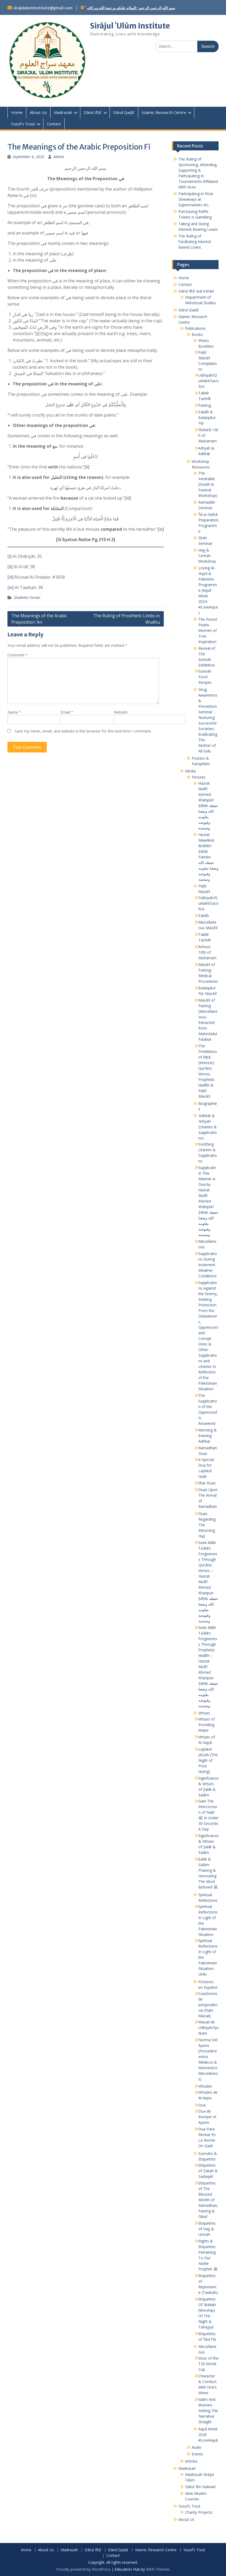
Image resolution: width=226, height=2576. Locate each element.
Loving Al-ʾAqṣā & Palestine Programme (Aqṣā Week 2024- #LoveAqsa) (208, 590)
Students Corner (27, 597)
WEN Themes (158, 2569)
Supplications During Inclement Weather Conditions (207, 1264)
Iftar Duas (207, 1482)
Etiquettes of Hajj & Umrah (207, 2229)
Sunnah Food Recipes (205, 677)
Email (67, 712)
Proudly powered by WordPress (83, 2569)
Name (14, 712)
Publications (195, 328)
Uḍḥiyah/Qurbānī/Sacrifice (208, 381)
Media (190, 770)
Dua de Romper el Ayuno (207, 2117)
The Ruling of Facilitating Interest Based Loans (194, 241)
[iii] (128, 498)
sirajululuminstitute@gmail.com (43, 8)
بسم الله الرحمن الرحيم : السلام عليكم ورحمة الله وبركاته (131, 8)
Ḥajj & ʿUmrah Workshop (207, 556)
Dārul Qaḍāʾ (124, 112)
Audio (197, 2447)
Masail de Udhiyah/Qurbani (208, 2027)
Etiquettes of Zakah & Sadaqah (208, 2171)
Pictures (199, 777)
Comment (17, 654)
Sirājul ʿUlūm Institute (130, 26)
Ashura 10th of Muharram (207, 952)
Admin (58, 156)
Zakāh (203, 915)
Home (17, 112)
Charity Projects (198, 2512)
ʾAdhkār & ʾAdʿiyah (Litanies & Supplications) (207, 1127)
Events (197, 2453)
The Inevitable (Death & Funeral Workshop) (207, 484)
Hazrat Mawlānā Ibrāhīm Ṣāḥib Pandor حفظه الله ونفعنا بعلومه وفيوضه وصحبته (208, 857)
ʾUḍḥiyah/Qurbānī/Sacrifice (208, 903)
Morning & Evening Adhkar (207, 1435)
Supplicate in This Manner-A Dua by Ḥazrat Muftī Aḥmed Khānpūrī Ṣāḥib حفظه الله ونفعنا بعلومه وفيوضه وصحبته (208, 1201)
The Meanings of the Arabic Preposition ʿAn (39, 619)
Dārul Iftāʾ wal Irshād (196, 291)
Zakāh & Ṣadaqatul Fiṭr (206, 417)
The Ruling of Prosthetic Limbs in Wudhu (126, 619)
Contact (54, 123)
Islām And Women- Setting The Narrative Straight (208, 2410)
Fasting (204, 405)
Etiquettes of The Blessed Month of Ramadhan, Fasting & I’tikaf (208, 2199)
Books (197, 334)
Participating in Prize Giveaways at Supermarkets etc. (195, 199)
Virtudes (205, 2086)
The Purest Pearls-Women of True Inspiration (207, 630)
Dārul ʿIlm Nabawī (200, 2486)
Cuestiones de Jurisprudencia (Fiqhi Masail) (207, 2004)
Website (121, 712)
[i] (37, 333)
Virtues (204, 1712)
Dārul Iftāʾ (93, 112)
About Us (38, 112)
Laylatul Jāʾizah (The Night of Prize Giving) (208, 1760)
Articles (191, 2461)
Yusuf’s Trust (23, 123)
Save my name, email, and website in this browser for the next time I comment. (83, 731)
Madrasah (63, 112)
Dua (202, 2105)
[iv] (161, 529)
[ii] (86, 467)
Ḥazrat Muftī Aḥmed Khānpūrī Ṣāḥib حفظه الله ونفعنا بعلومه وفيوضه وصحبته (208, 805)
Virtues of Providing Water (206, 1725)
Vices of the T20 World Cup (208, 2364)
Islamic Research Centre (164, 112)
